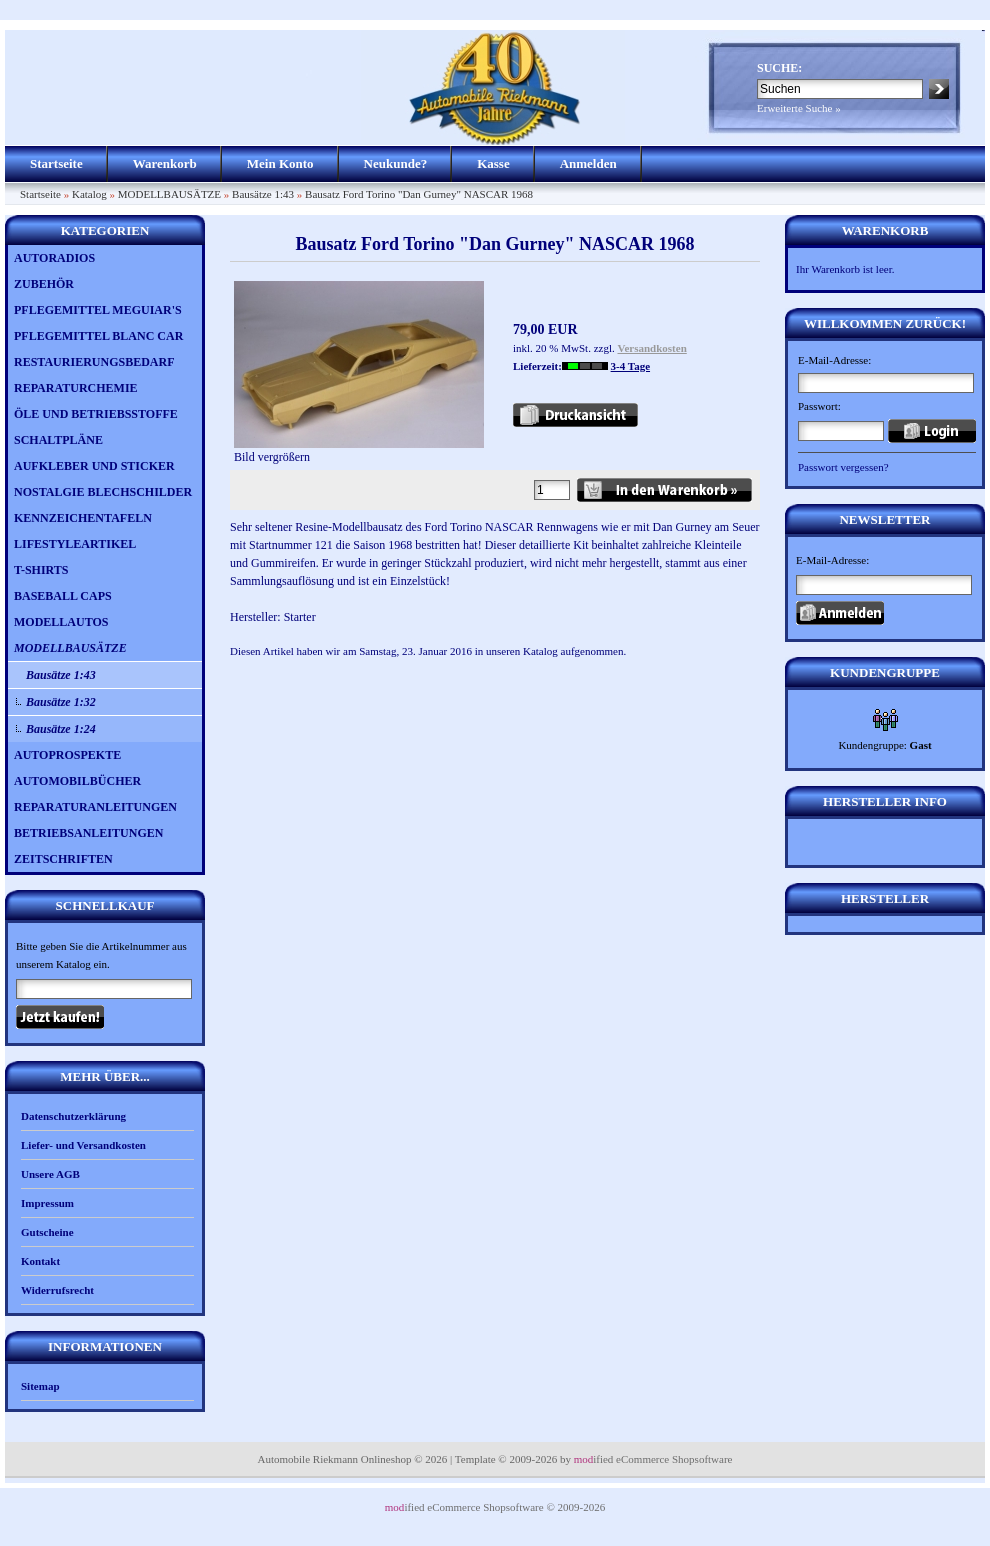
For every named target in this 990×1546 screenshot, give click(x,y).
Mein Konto (280, 163)
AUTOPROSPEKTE (67, 755)
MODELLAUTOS (61, 622)
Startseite (56, 163)
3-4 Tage (630, 366)
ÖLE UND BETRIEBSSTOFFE (96, 414)
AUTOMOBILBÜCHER (77, 781)
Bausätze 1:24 (61, 729)
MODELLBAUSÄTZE (169, 194)
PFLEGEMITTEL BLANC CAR (98, 336)
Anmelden (588, 163)
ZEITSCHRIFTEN (63, 859)
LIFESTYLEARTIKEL (75, 544)
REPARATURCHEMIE (76, 388)
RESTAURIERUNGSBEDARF (94, 362)
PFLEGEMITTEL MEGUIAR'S (98, 310)
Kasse (493, 163)
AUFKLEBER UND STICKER (94, 466)
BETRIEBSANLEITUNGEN (88, 833)
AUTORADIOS (54, 258)
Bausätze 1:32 (61, 702)
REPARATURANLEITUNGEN (95, 807)
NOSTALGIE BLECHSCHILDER (103, 492)
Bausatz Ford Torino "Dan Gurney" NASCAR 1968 (419, 194)
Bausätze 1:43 (263, 194)
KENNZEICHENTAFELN (83, 518)
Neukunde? (396, 163)
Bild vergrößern (359, 450)
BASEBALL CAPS (63, 596)
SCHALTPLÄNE (58, 440)
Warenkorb (165, 163)
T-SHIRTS (41, 570)
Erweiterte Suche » (799, 108)
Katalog (89, 194)
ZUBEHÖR (44, 284)
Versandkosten (652, 348)
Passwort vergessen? (843, 467)
